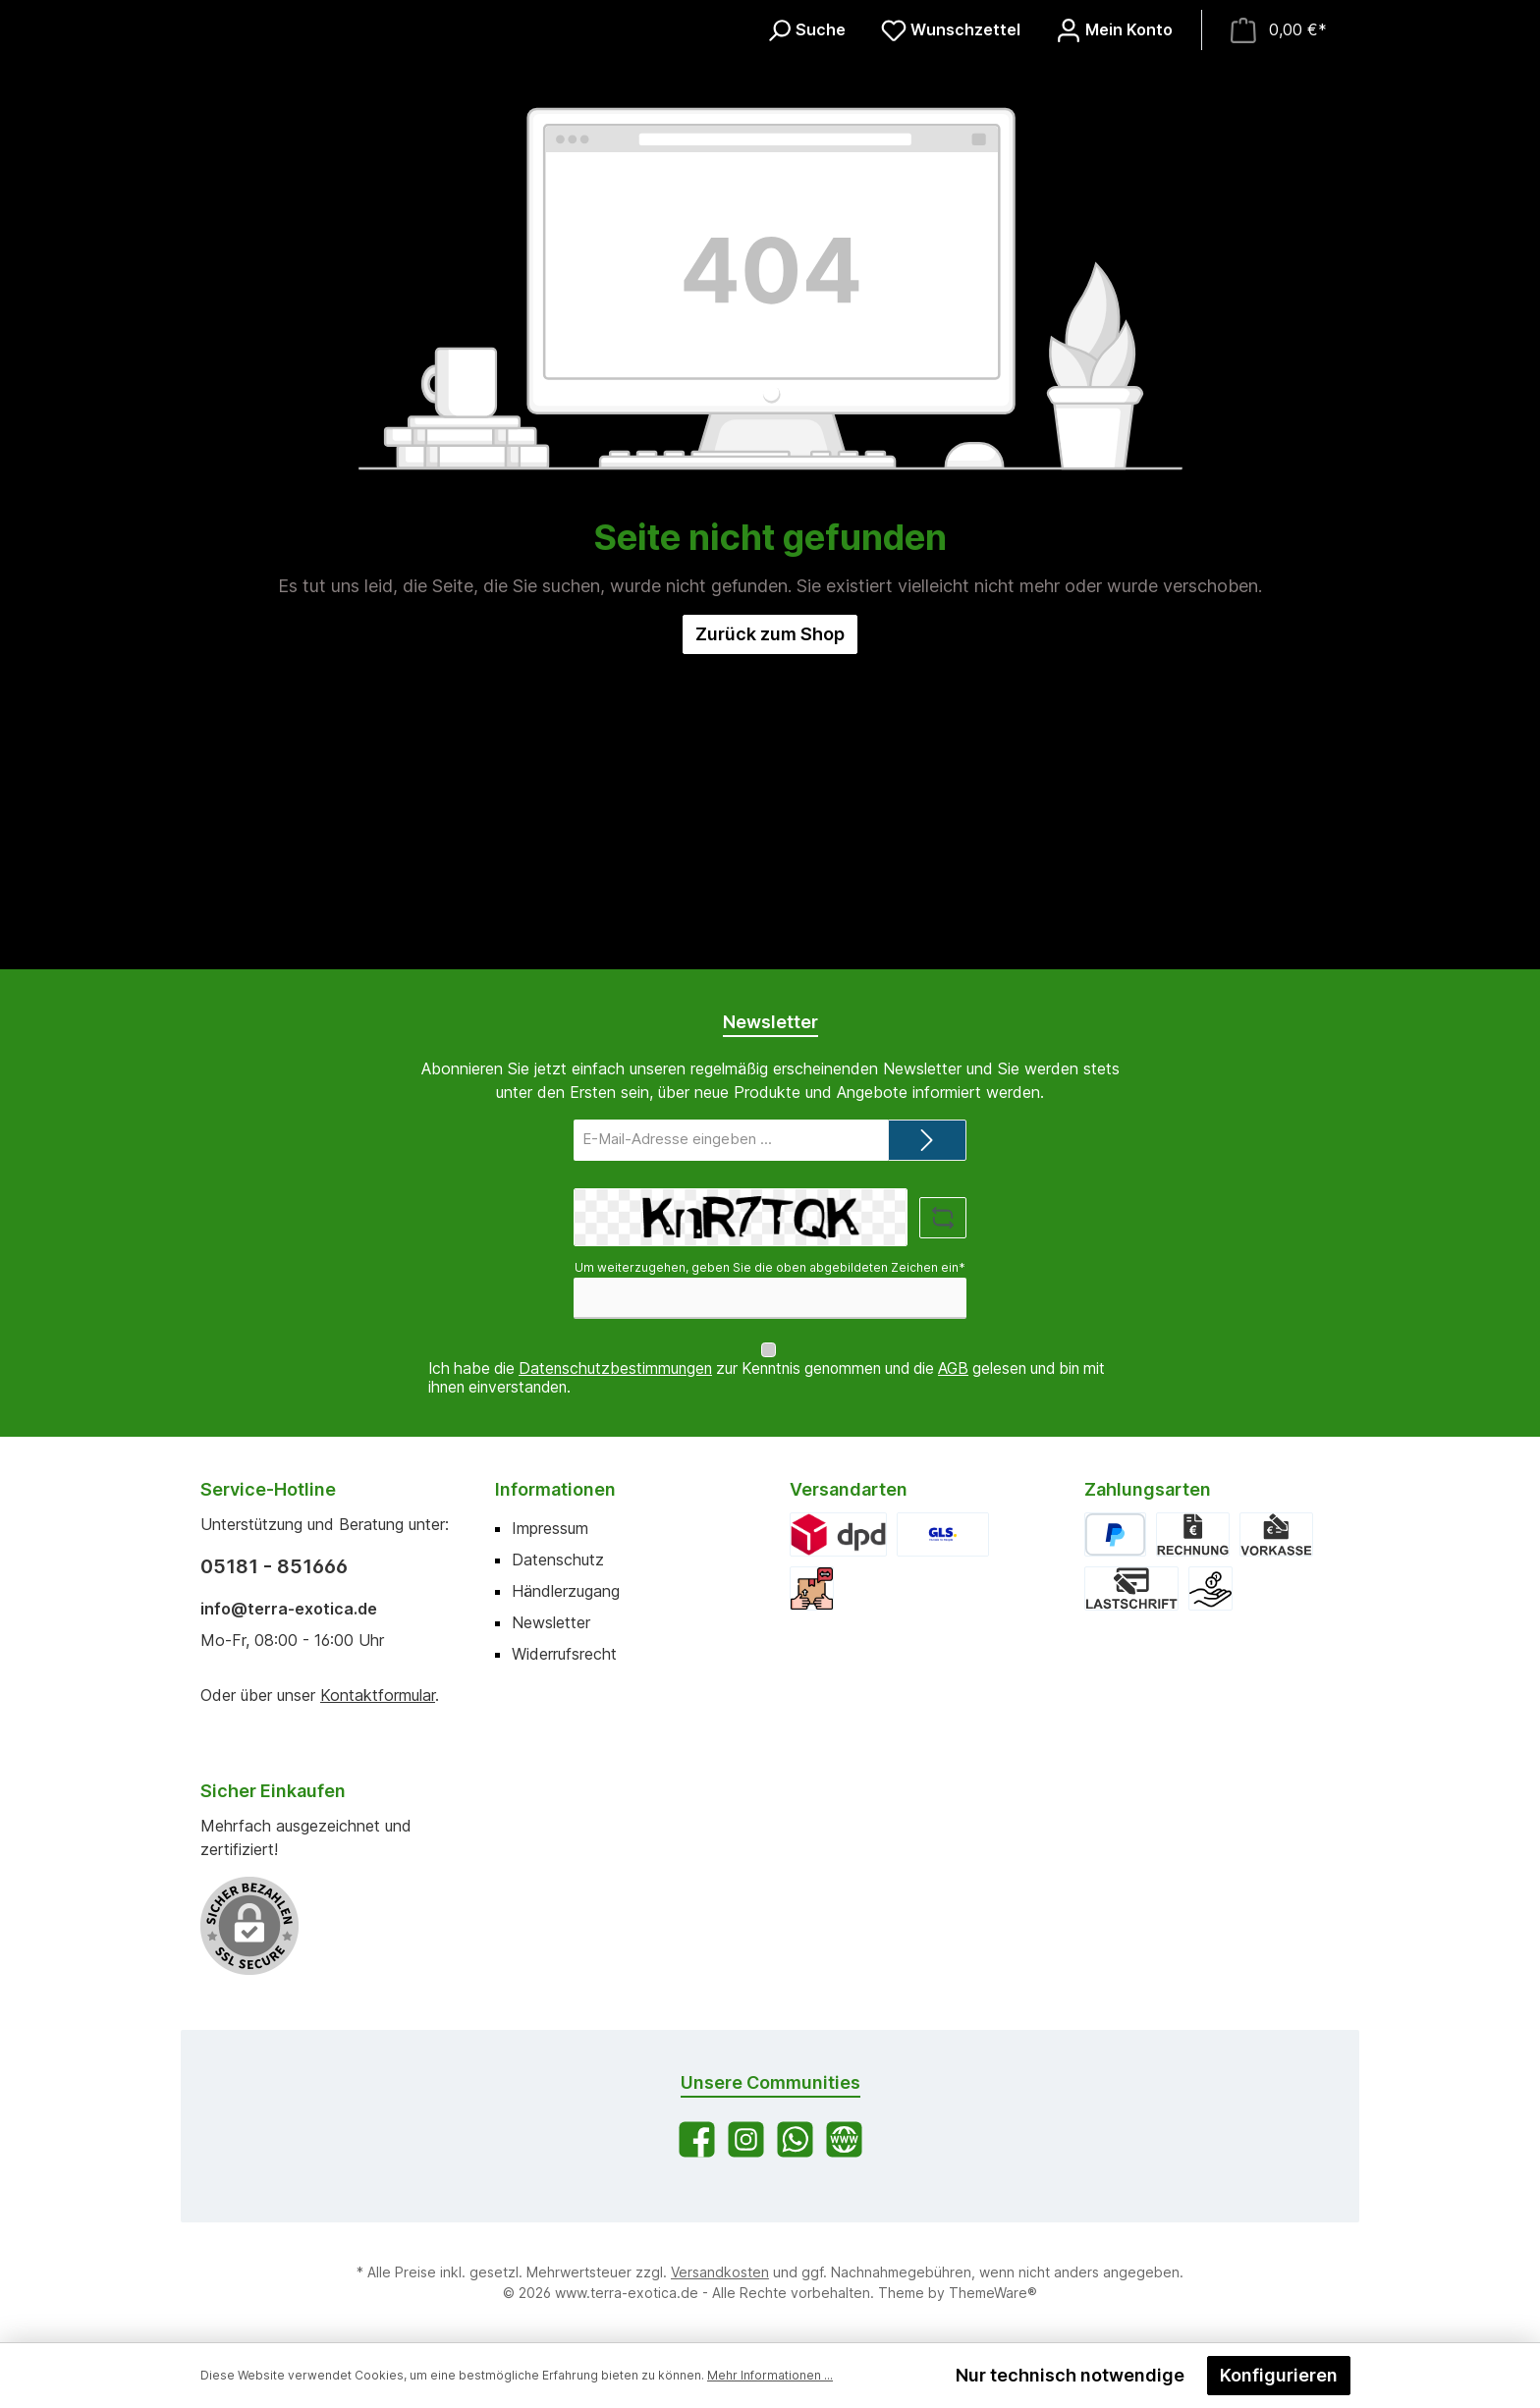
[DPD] (838, 1534)
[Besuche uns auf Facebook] (697, 2139)
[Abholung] (812, 1588)
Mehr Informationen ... (770, 2375)
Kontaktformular (377, 1695)
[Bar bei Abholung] (1210, 1588)
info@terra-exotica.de (288, 1608)
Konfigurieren (1279, 2375)
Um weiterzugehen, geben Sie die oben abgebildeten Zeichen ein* (770, 1286)
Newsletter (551, 1622)
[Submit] (927, 1159)
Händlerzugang (566, 1591)
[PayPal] (1115, 1534)
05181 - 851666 (274, 1566)
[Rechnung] (1193, 1534)
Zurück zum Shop (770, 948)
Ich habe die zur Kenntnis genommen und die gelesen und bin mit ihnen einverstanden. (766, 1377)
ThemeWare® (993, 2292)
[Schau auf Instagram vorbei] (746, 2139)
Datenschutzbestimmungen (615, 1368)
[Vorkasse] (1275, 1534)
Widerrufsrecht (564, 1654)
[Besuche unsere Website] (844, 2139)
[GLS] (943, 1534)
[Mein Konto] (1114, 187)
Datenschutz (558, 1559)
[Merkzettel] (950, 187)
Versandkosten (720, 2272)
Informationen (555, 1489)
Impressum (550, 1528)
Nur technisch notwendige (1070, 2375)
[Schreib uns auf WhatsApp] (795, 2139)
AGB (953, 1368)
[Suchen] (805, 187)
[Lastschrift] (1131, 1588)
